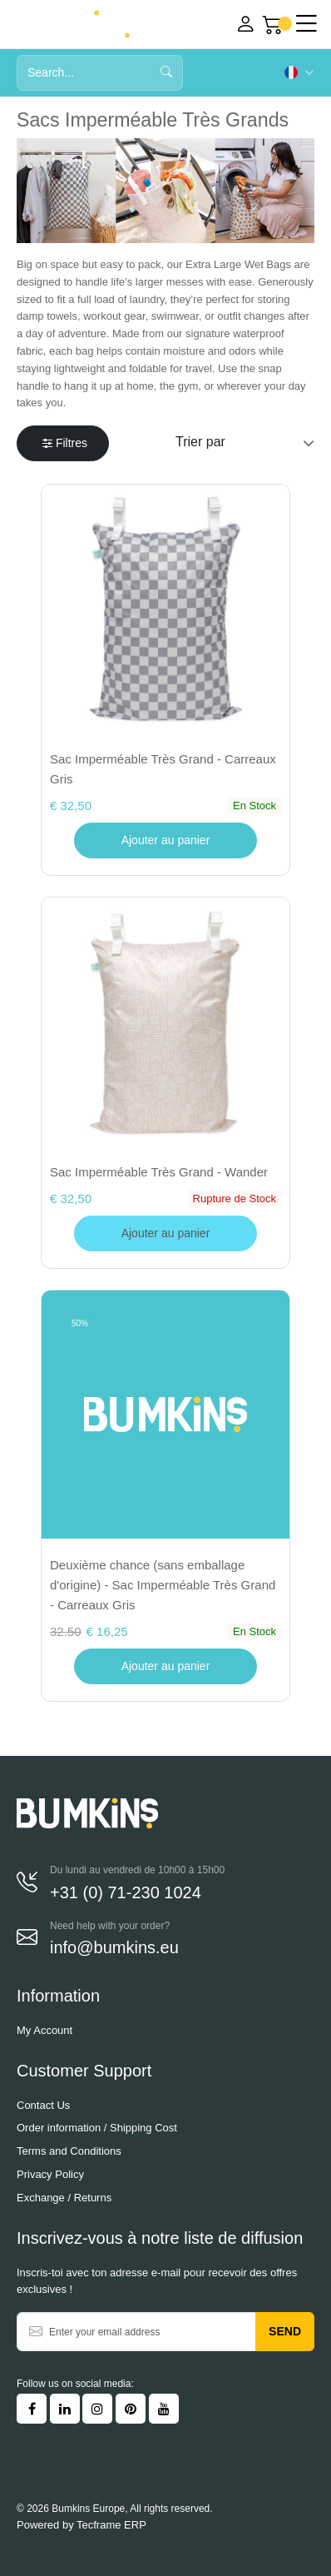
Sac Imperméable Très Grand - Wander (159, 1172)
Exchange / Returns (64, 2197)
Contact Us (43, 2105)
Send (285, 2331)
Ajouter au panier (165, 840)
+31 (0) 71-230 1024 (125, 1892)
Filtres (64, 443)
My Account (44, 2030)
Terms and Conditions (69, 2151)
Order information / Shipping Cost (97, 2127)
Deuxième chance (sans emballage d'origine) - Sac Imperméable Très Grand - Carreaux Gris (162, 1585)
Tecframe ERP (111, 2525)
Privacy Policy (50, 2174)
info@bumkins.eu (114, 1947)
